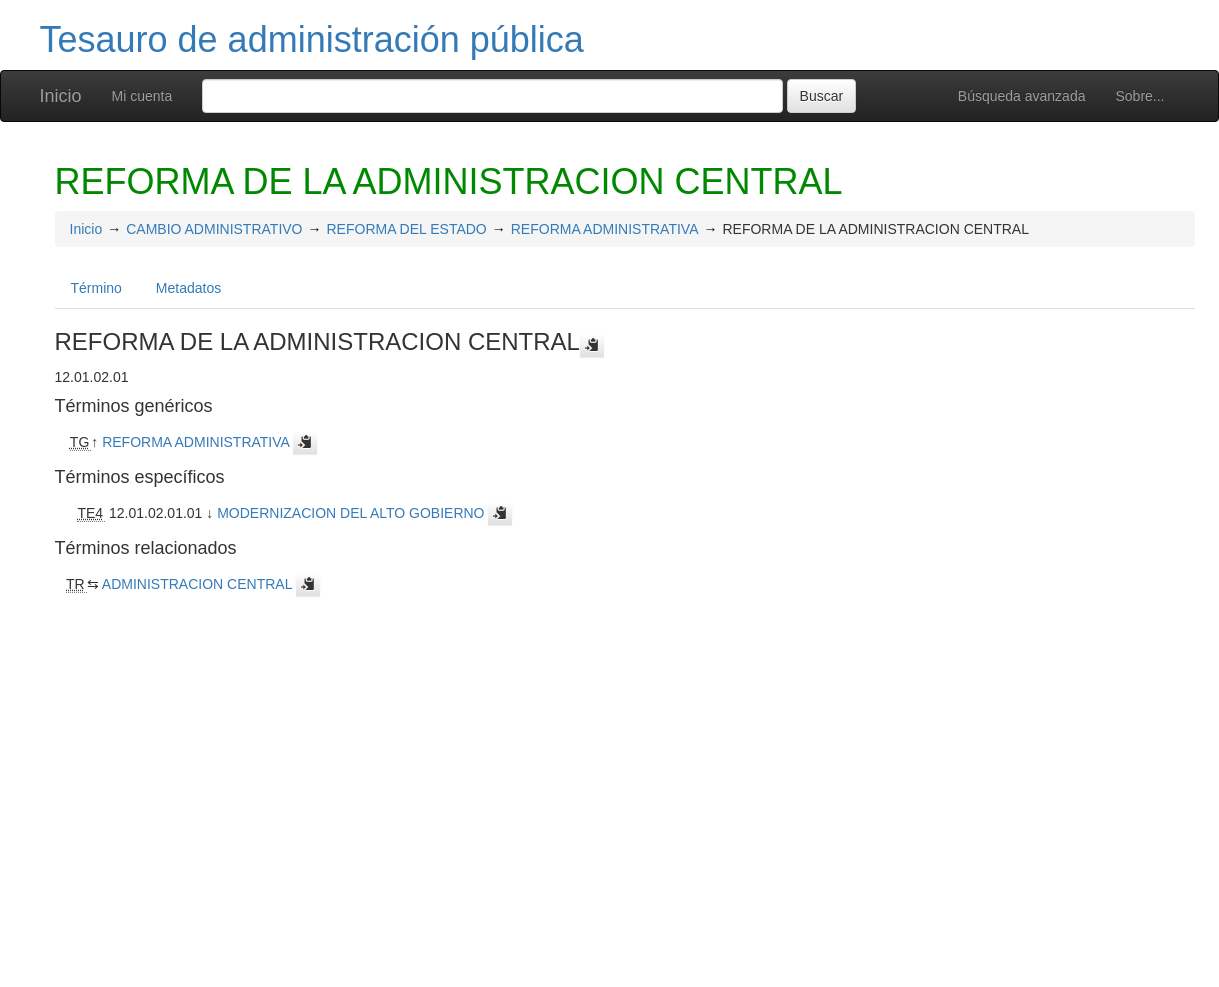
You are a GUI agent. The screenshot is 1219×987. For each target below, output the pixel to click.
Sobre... (1139, 96)
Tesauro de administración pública (312, 39)
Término (96, 288)
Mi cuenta (142, 96)
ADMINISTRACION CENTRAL (197, 584)
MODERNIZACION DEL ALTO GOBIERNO (350, 513)
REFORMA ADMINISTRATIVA (605, 229)
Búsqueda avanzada (1022, 96)
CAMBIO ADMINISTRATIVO (214, 229)
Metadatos (188, 288)
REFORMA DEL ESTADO (407, 229)
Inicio (61, 96)
